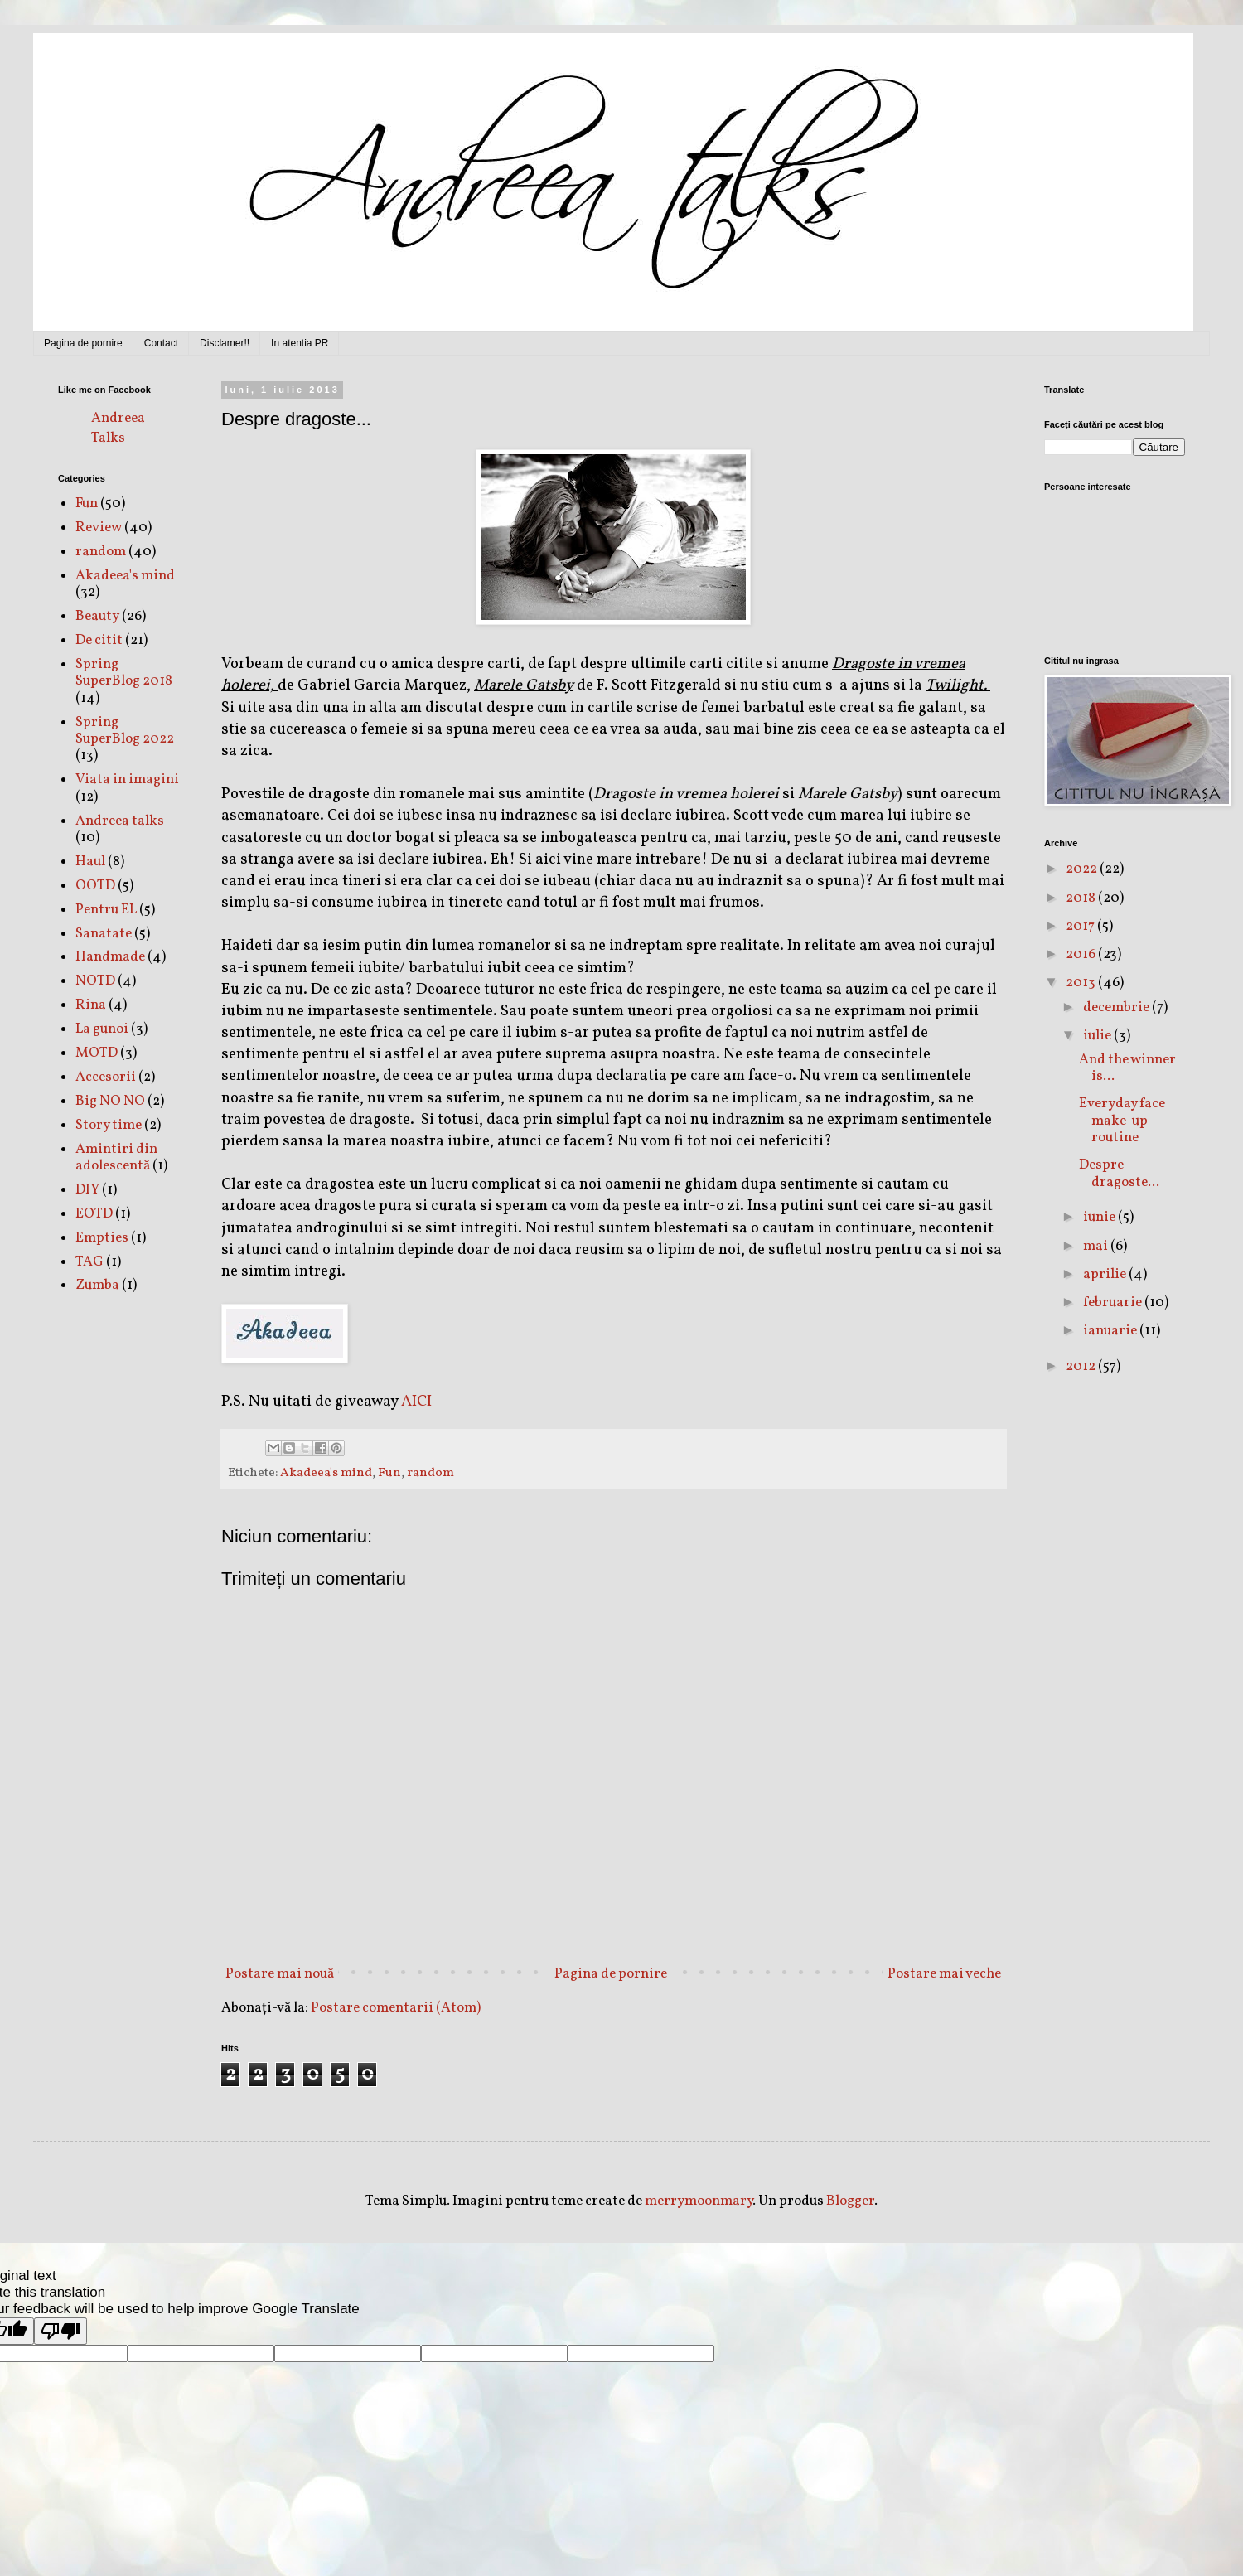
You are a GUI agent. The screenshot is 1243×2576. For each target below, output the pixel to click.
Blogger (850, 2200)
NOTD (95, 980)
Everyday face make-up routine (1122, 1120)
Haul (90, 861)
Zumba (97, 1285)
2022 (1083, 869)
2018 (1082, 898)
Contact (161, 343)
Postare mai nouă (279, 1973)
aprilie (1106, 1274)
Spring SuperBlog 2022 (124, 730)
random (430, 1473)
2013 (1082, 982)
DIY (87, 1189)
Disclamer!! (224, 343)
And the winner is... (1127, 1068)
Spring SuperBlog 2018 (123, 672)
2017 (1081, 926)
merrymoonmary (698, 2200)
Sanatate (103, 933)
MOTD (96, 1053)
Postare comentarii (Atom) (396, 2007)
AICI (416, 1401)
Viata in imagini (127, 779)
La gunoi (101, 1029)
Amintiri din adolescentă (116, 1157)
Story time (108, 1125)
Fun (389, 1473)
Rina (90, 1004)
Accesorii (105, 1077)
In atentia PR (299, 343)
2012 (1082, 1366)
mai (1096, 1246)
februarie (1113, 1302)
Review (98, 527)
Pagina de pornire (83, 343)
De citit (99, 640)
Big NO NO (110, 1101)
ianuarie (1111, 1330)
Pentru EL (106, 909)
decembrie (1117, 1007)
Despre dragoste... (1119, 1173)
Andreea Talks (118, 428)
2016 (1082, 954)
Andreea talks (119, 820)
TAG (89, 1261)
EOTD (94, 1213)
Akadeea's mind (326, 1473)
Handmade (110, 956)
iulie (1098, 1035)
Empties (101, 1237)
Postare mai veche (944, 1973)
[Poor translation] (60, 2331)
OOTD (95, 885)
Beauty (97, 616)
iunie (1100, 1217)
